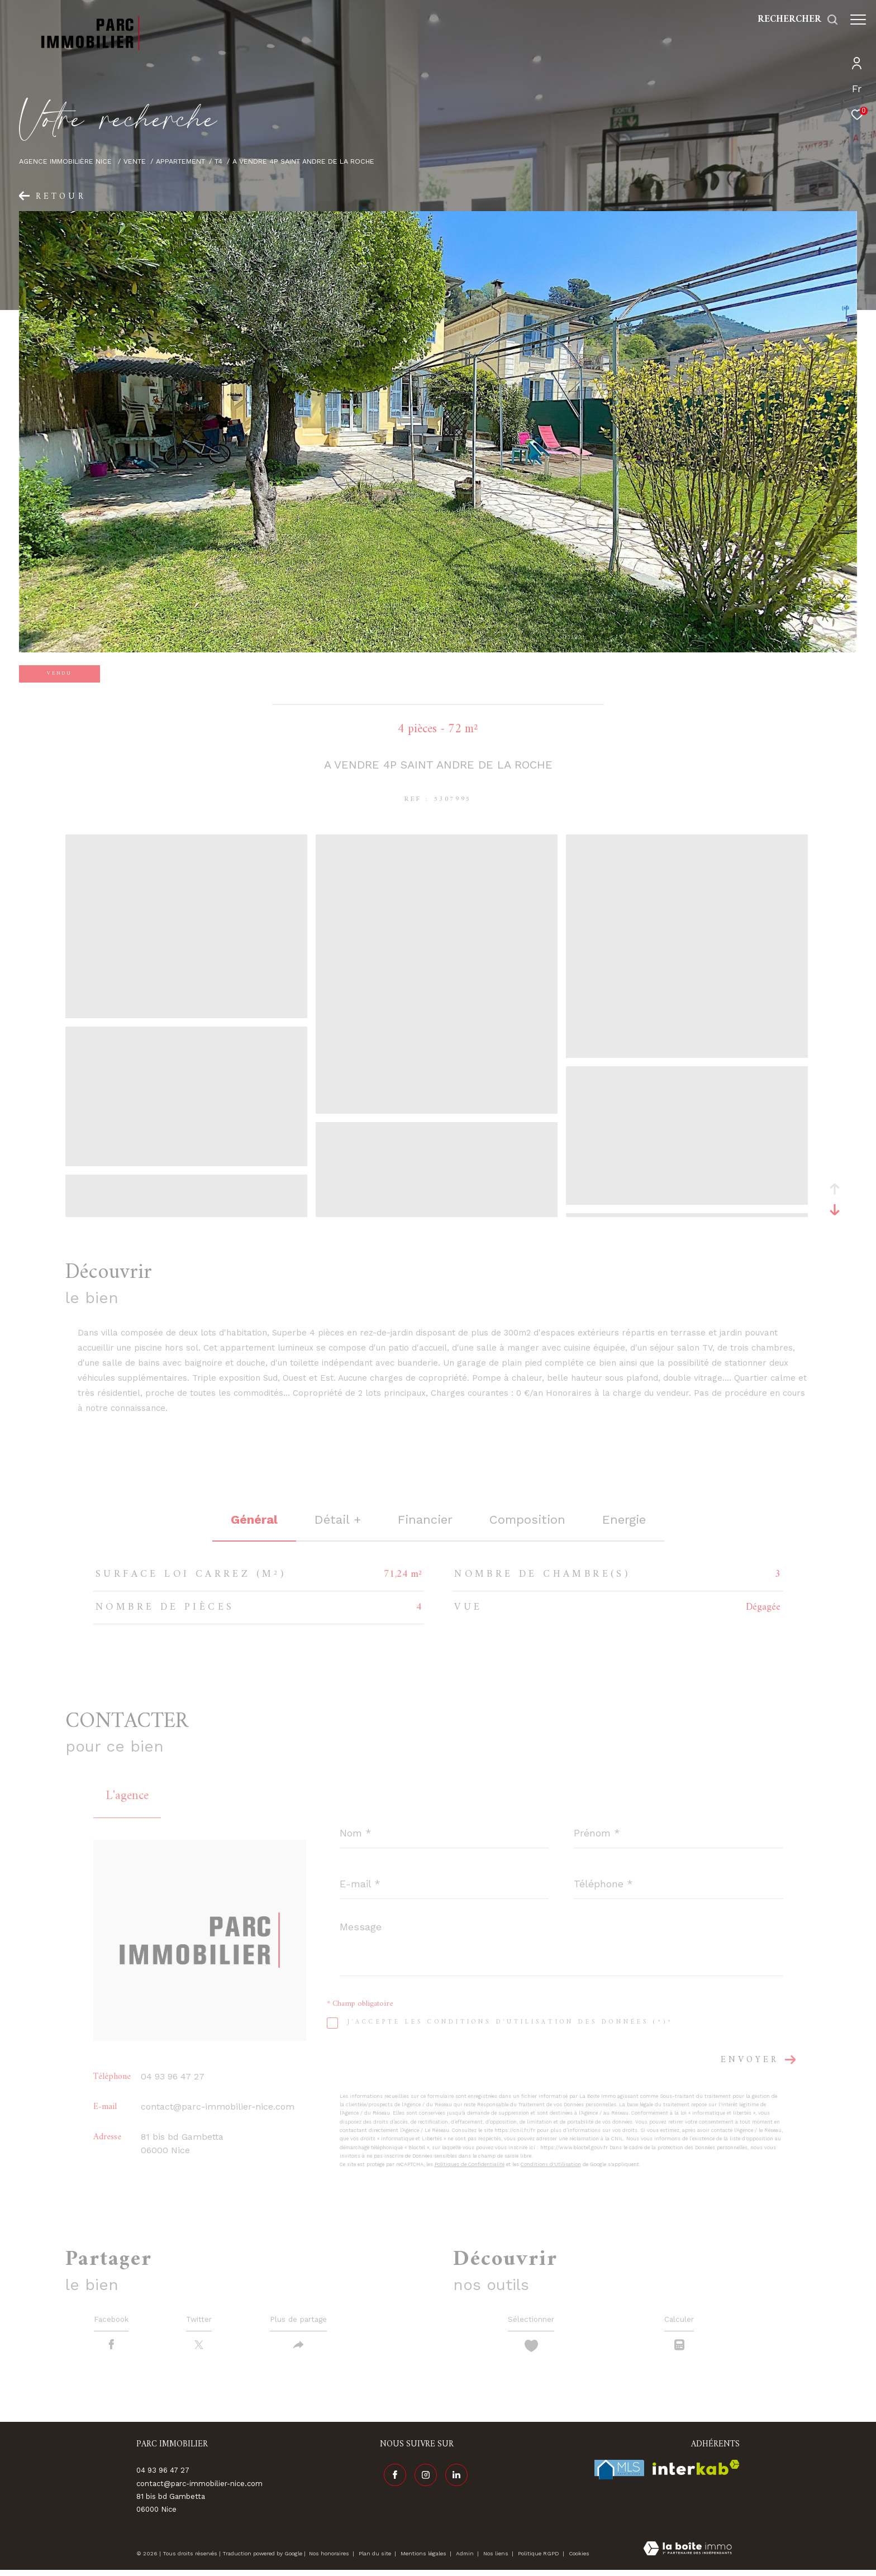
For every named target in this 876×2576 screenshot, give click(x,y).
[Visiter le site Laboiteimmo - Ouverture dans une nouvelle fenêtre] (687, 2555)
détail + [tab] (338, 1519)
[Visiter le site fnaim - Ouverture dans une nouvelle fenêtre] (619, 2475)
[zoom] (186, 1013)
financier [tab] (425, 1519)
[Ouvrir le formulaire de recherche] (792, 19)
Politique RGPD (538, 2559)
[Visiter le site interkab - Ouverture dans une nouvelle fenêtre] (696, 2472)
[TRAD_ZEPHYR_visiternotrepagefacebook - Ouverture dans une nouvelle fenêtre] (391, 2477)
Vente (134, 161)
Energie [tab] (624, 1519)
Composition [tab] (527, 1519)
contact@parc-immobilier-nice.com (217, 2106)
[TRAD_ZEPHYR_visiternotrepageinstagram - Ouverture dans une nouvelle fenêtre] (422, 2477)
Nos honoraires (329, 2559)
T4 (218, 161)
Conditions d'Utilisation (551, 2164)
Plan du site (376, 2559)
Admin (465, 2559)
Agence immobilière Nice (66, 161)
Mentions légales (424, 2559)
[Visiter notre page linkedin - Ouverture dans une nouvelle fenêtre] (452, 2477)
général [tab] (254, 1519)
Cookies (579, 2559)
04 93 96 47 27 (172, 2076)
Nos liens (496, 2559)
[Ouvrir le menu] (858, 19)
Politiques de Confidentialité (469, 2164)
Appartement (180, 161)
